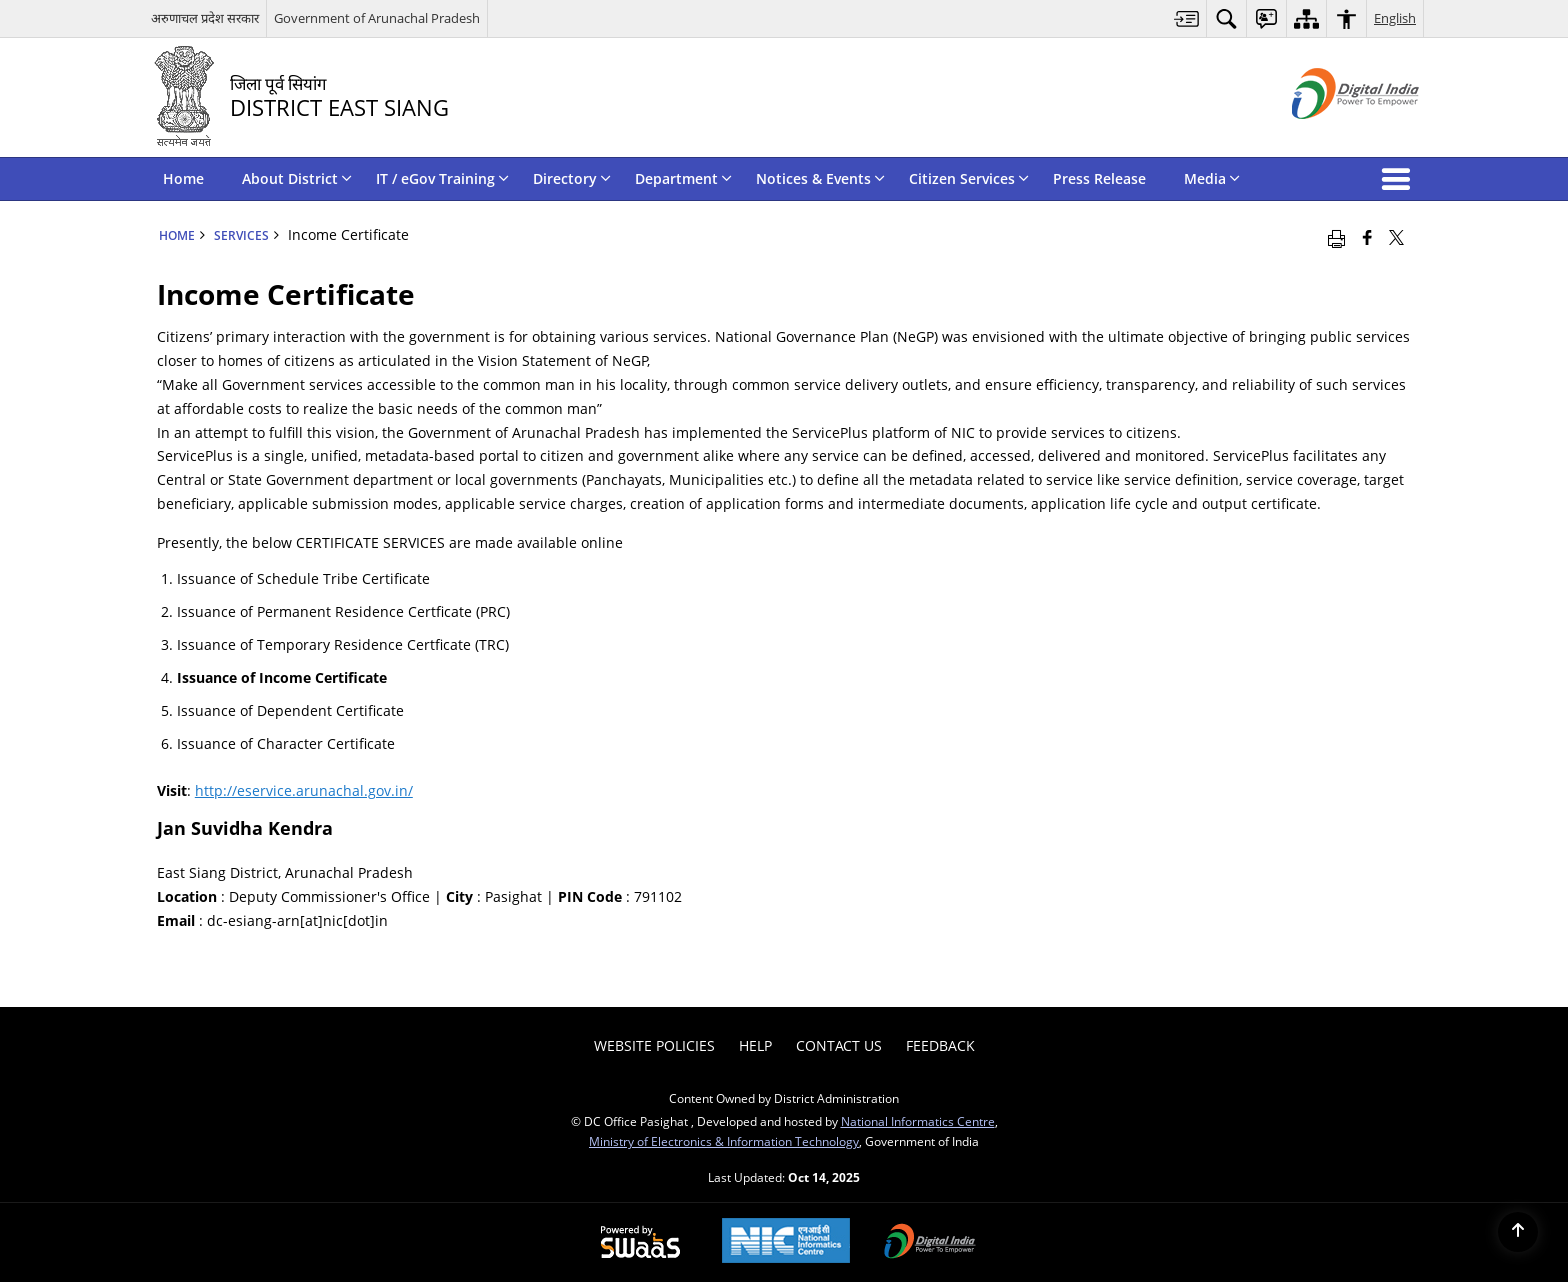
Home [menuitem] (183, 178)
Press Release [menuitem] (1099, 178)
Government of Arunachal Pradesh (377, 18)
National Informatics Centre (918, 1121)
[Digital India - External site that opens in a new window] (1330, 135)
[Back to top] (1518, 1232)
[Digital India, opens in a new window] (930, 1243)
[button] (1400, 179)
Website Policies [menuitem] (654, 1045)
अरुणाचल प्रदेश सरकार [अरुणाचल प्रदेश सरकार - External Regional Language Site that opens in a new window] (205, 18)
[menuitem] (1187, 18)
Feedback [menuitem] (940, 1045)
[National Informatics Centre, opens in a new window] (786, 1242)
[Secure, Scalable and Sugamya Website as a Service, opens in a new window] (640, 1243)
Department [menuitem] (683, 178)
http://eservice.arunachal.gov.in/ (304, 790)
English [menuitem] (1395, 18)
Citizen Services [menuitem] (969, 178)
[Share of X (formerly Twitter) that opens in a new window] (1396, 237)
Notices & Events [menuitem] (820, 178)
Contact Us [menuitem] (839, 1045)
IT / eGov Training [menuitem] (442, 178)
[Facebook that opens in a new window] (1367, 237)
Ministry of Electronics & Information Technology (724, 1141)
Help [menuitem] (755, 1045)
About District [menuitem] (297, 178)
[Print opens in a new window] (1336, 237)
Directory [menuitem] (572, 178)
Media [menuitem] (1212, 178)
